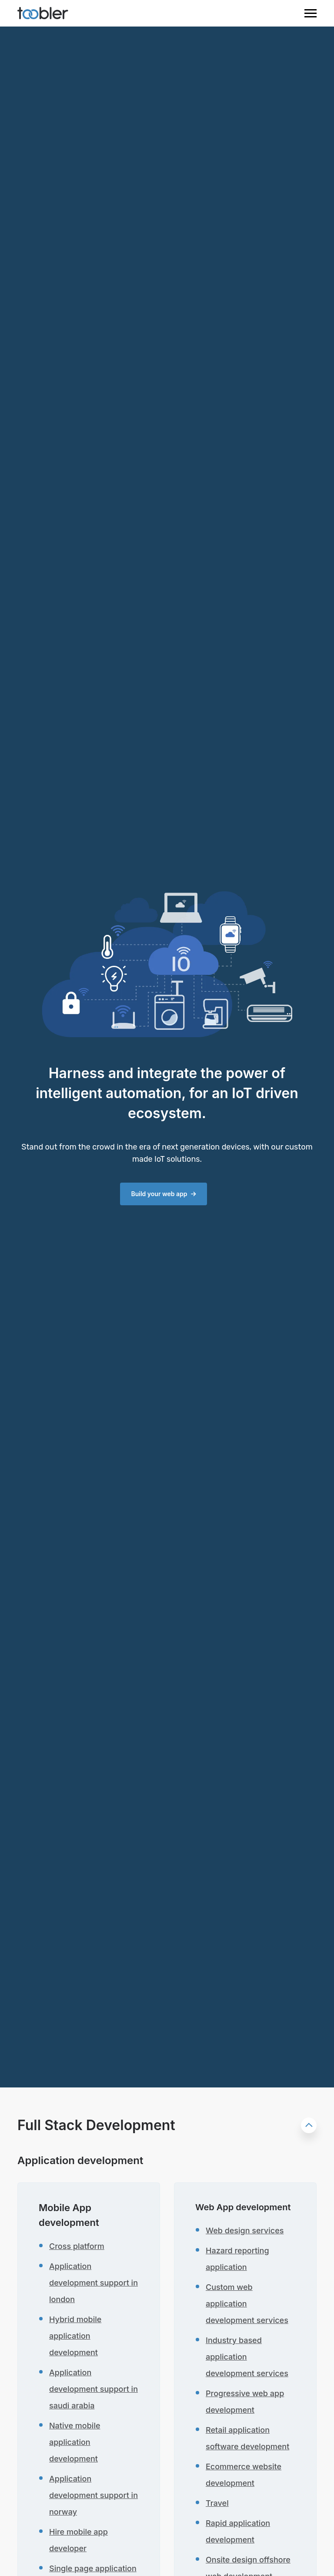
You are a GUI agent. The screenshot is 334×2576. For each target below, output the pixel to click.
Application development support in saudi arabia (93, 2389)
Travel (217, 2503)
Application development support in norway (93, 2495)
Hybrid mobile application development (75, 2336)
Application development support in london (93, 2283)
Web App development (243, 2207)
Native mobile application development (74, 2442)
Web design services (245, 2230)
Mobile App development (69, 2215)
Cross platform (76, 2246)
